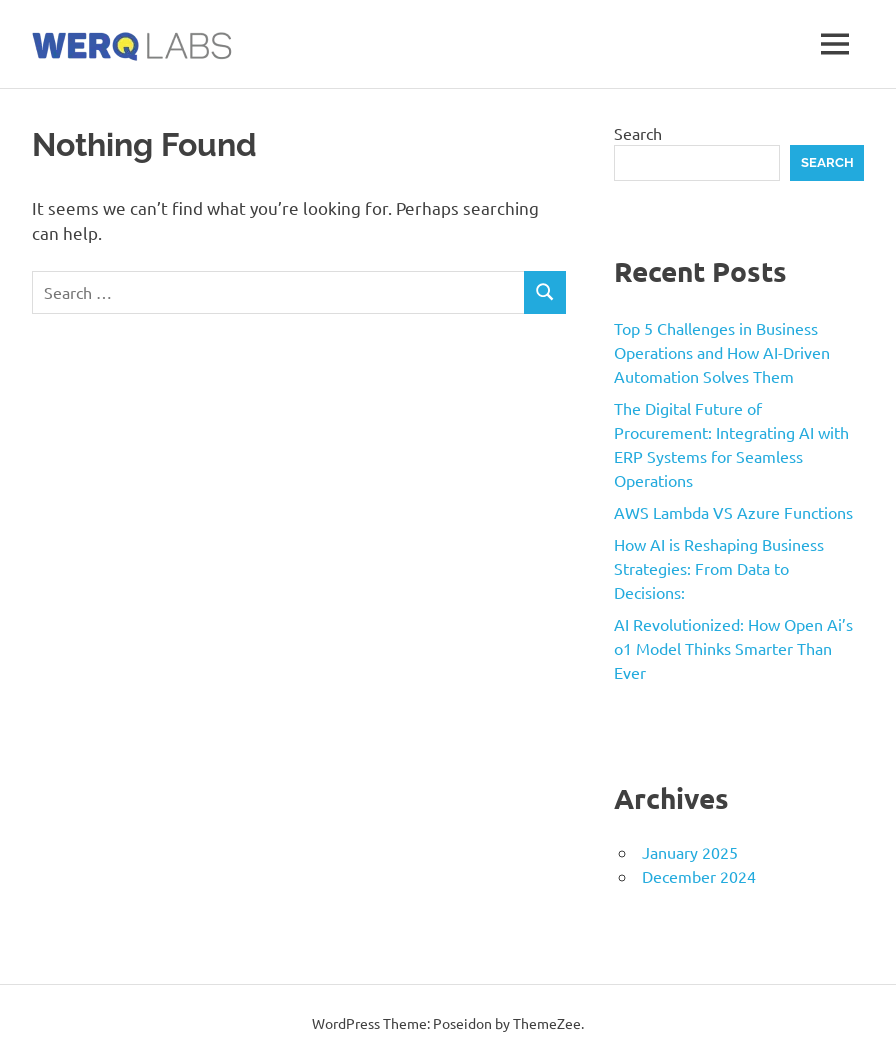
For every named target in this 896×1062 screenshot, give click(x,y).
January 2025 (690, 852)
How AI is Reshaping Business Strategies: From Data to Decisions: (719, 568)
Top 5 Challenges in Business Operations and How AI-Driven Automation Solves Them (722, 352)
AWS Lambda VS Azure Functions (733, 512)
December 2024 (699, 876)
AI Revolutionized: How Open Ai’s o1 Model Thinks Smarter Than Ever (733, 648)
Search (638, 133)
